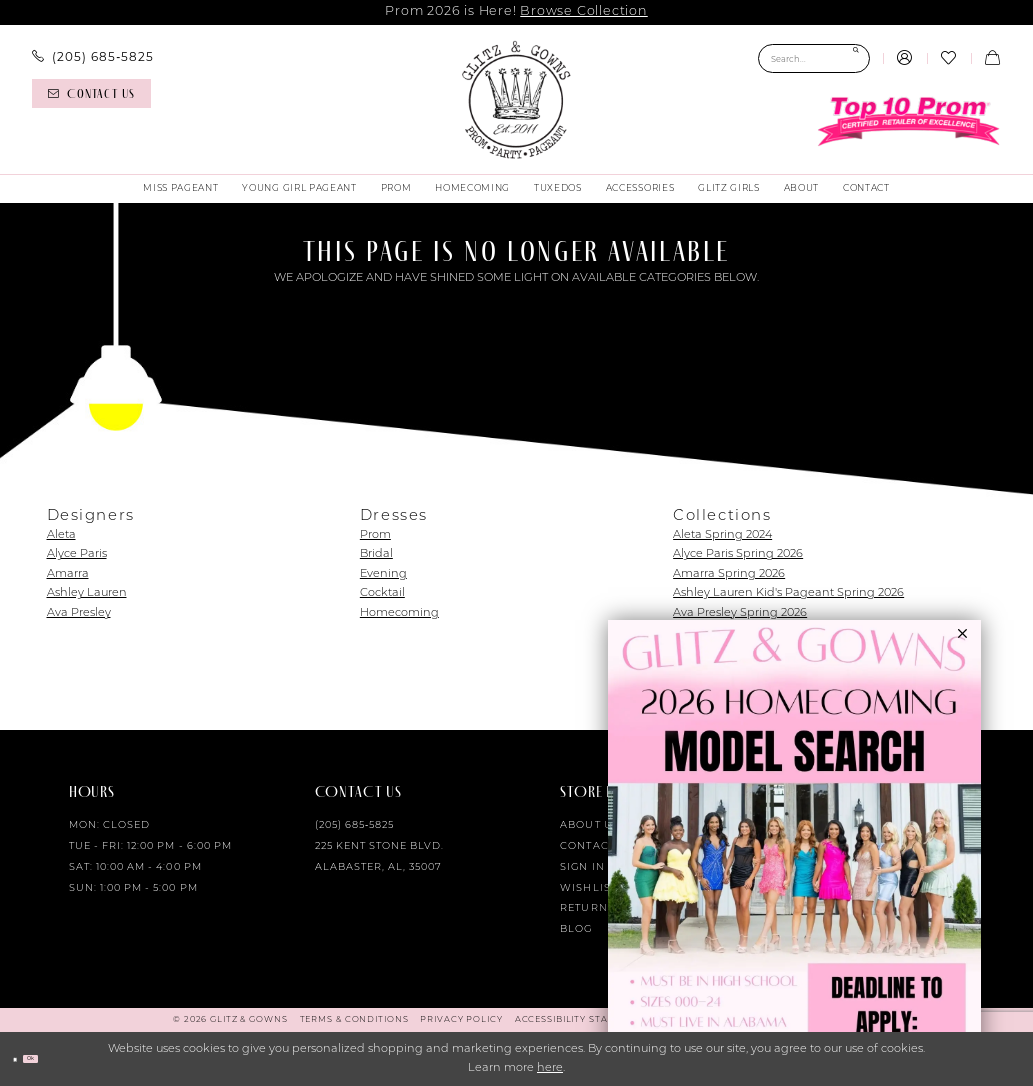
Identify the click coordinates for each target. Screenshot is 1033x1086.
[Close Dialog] (22, 1059)
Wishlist (588, 888)
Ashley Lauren (87, 593)
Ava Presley (79, 613)
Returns (587, 908)
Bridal (376, 554)
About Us (589, 825)
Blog (576, 929)
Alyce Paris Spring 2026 (738, 554)
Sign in (582, 867)
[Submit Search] (855, 58)
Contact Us (596, 846)
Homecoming (399, 613)
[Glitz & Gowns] (516, 100)
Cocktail (382, 593)
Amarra (68, 574)
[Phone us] (92, 57)
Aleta (61, 535)
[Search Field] (814, 58)
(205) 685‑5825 (355, 825)
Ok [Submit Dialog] (55, 1058)
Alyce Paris (77, 554)
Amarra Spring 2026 (729, 574)
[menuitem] (92, 57)
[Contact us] (91, 93)
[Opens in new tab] (794, 853)
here (550, 1068)
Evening (383, 574)
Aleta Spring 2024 (722, 535)
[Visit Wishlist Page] (949, 59)
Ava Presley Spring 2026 (740, 613)
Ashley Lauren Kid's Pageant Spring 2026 (788, 593)
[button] (905, 59)
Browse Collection (583, 11)
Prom (375, 535)
